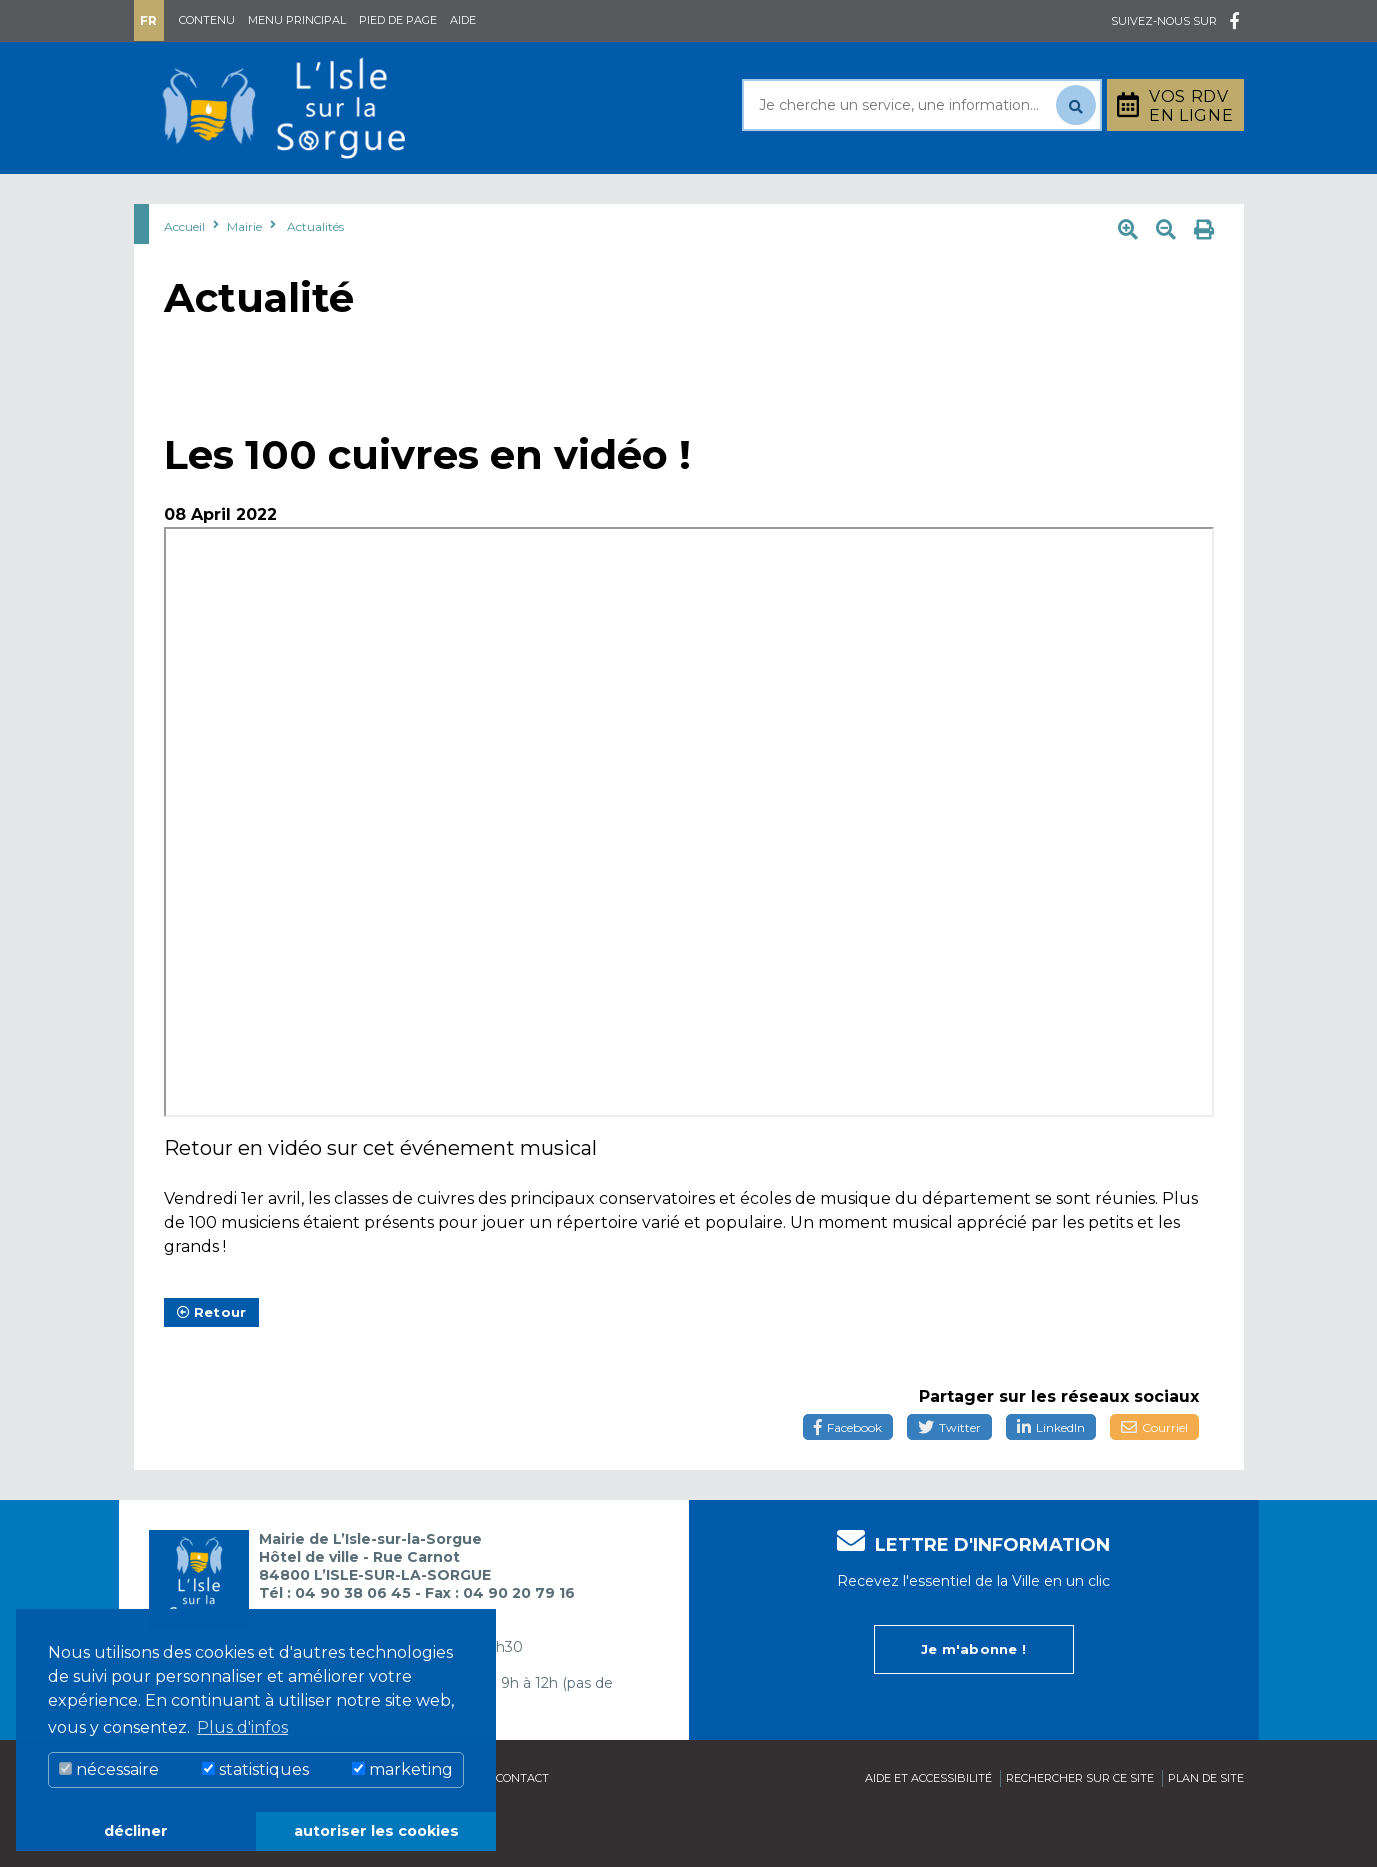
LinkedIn (1051, 1477)
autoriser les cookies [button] (376, 1831)
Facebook (848, 1477)
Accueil (184, 276)
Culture (797, 198)
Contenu (207, 20)
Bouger (928, 198)
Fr (148, 20)
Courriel (1154, 1477)
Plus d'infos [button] (242, 1727)
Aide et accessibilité (928, 1828)
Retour (212, 1362)
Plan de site (1206, 1828)
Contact (522, 1828)
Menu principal (297, 20)
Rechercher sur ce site (1080, 1828)
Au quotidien (339, 198)
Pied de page (398, 20)
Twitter (949, 1477)
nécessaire (109, 1769)
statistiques (255, 1769)
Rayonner (503, 198)
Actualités (315, 276)
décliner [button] (136, 1831)
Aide (463, 20)
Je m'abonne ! (973, 1699)
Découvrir (654, 198)
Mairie (191, 198)
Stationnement (1145, 198)
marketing (402, 1769)
